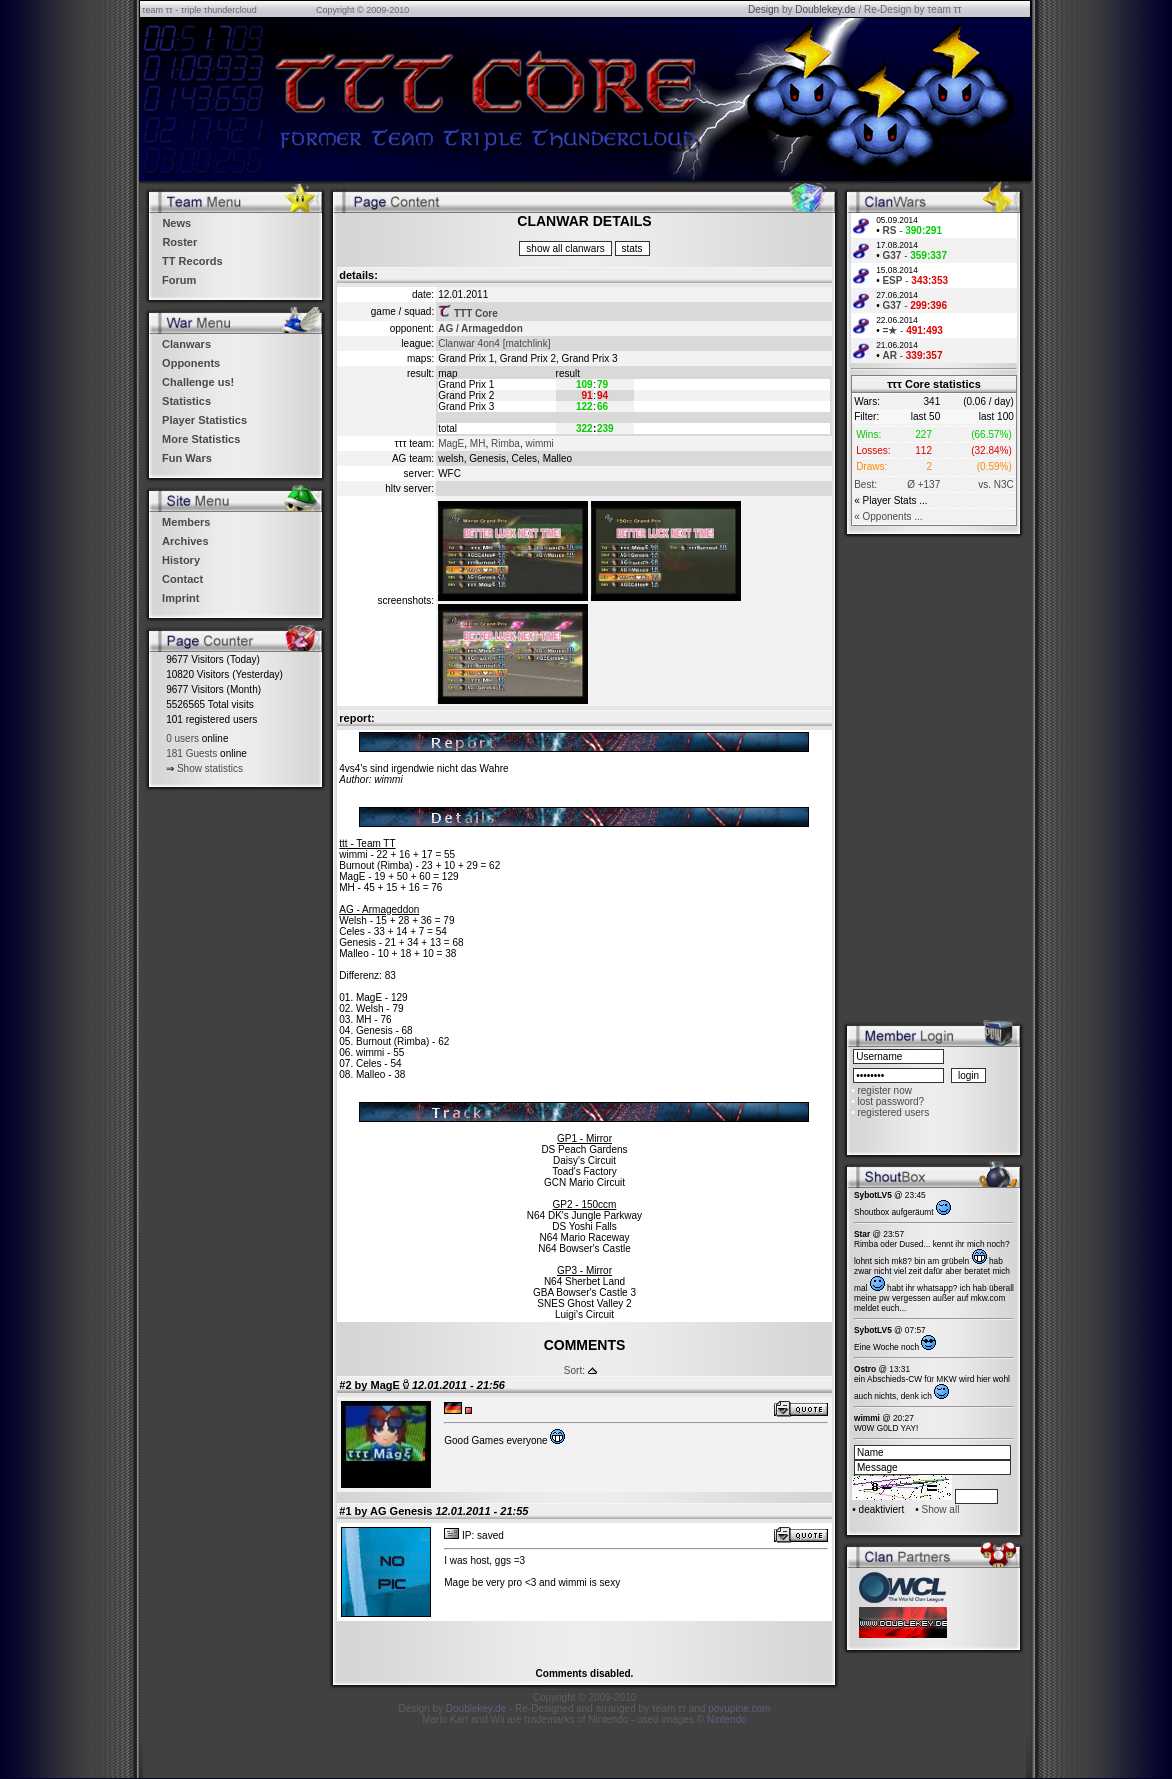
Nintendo (727, 1719)
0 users (182, 738)
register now (884, 1090)
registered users (893, 1112)
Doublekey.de (825, 9)
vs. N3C (996, 484)
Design (763, 9)
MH (478, 443)
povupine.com (739, 1708)
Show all (941, 1509)
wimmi (539, 443)
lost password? (890, 1101)
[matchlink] (527, 343)
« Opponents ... (888, 516)
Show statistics (210, 768)
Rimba (505, 443)
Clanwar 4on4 (469, 343)
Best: (865, 484)
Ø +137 (923, 484)
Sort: (574, 1370)
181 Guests (191, 753)
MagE (451, 443)
